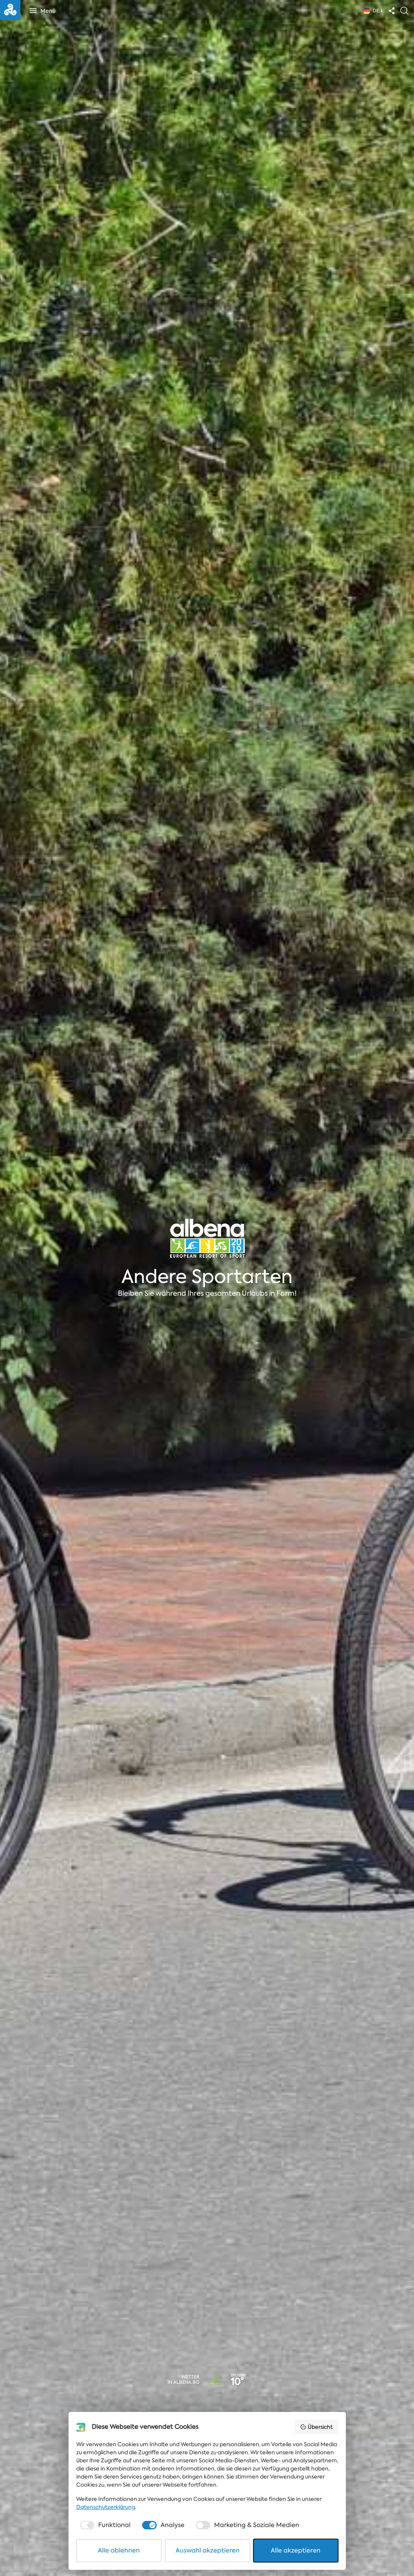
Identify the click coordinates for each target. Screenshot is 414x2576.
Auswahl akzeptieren (208, 2550)
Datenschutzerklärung (105, 2507)
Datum (135, 2410)
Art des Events (38, 2410)
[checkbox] (104, 2525)
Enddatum (228, 2410)
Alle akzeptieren (295, 2550)
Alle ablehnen (119, 2550)
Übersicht (316, 2426)
